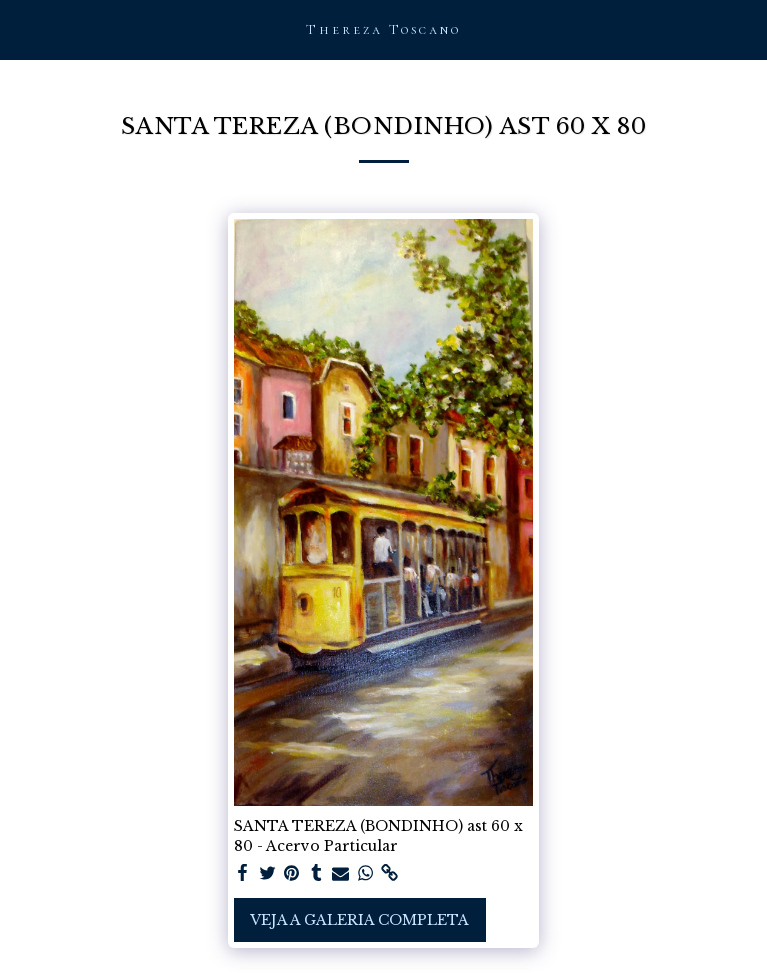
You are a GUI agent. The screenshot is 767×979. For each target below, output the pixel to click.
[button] (22, 29)
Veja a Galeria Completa (359, 920)
